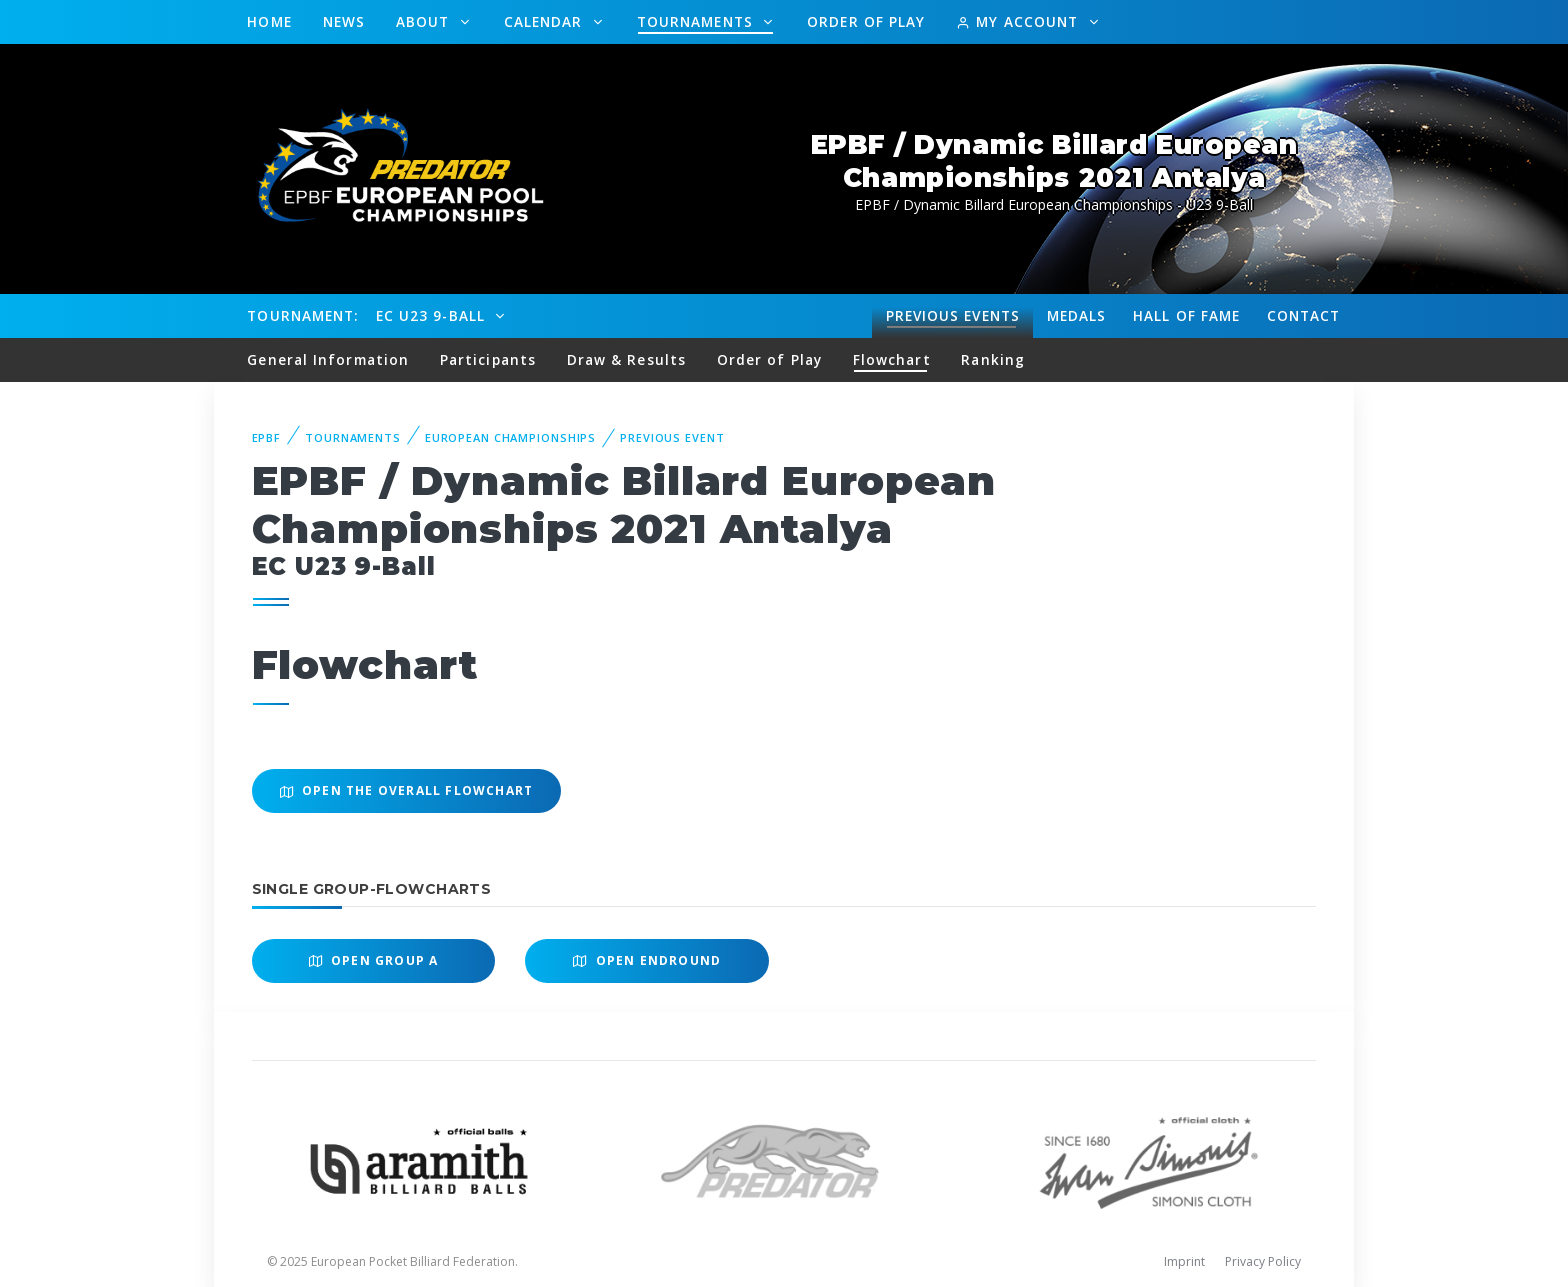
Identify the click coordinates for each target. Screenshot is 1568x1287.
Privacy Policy (1263, 1261)
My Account (1019, 21)
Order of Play (866, 21)
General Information (328, 359)
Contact (1304, 315)
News (344, 21)
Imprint (1184, 1261)
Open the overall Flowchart (407, 790)
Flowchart (892, 359)
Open (374, 960)
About (425, 21)
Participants (488, 359)
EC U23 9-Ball (433, 315)
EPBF (267, 437)
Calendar (546, 21)
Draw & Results (626, 359)
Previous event (672, 437)
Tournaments (697, 21)
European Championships (510, 437)
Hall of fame (1186, 315)
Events (953, 316)
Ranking (993, 359)
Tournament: (302, 315)
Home (269, 21)
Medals (1077, 315)
